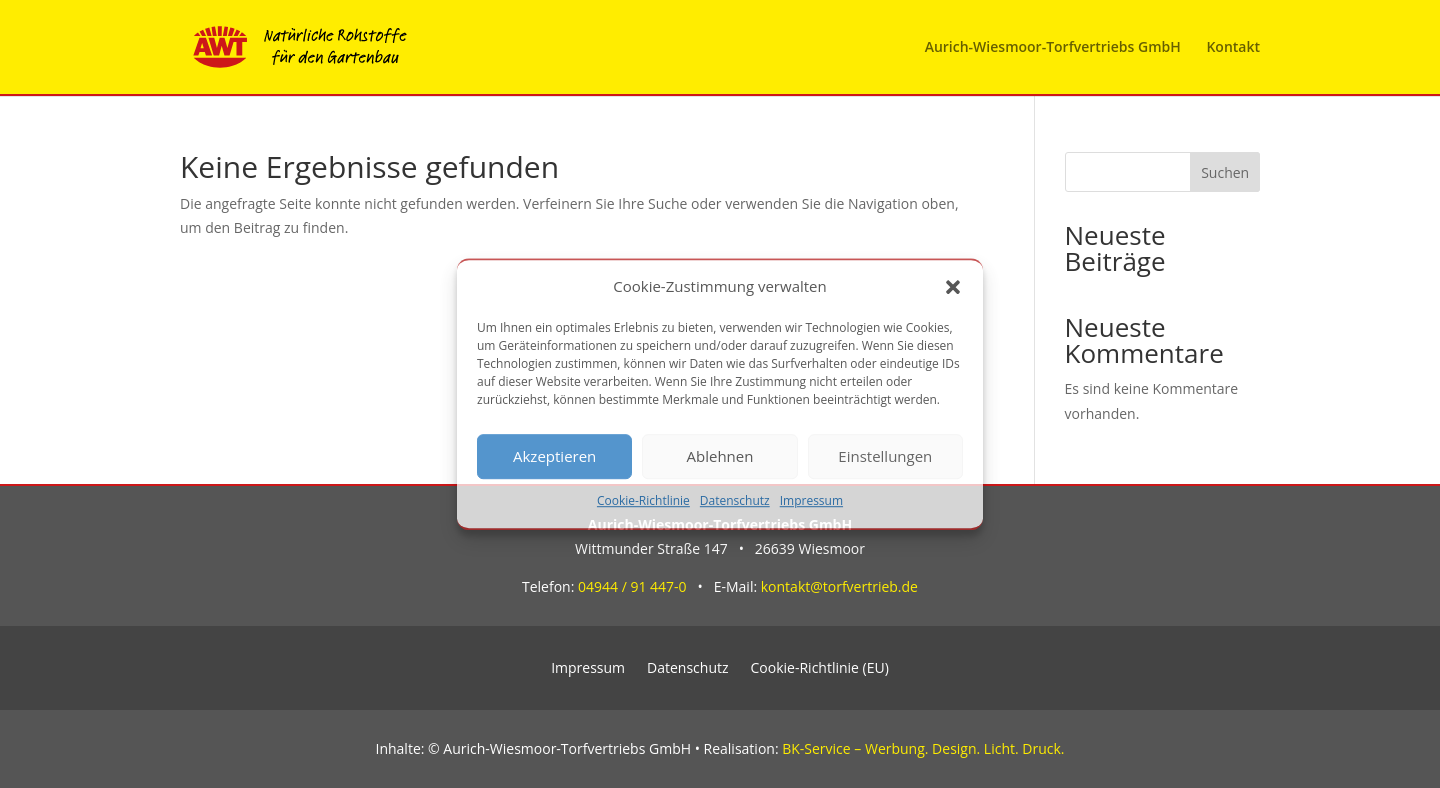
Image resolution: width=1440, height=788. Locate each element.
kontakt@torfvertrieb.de (839, 586)
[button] (953, 287)
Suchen (1225, 172)
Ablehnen (720, 457)
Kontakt (1233, 48)
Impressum (811, 500)
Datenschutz (735, 500)
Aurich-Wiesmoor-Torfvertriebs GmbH (1053, 48)
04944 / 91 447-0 (632, 586)
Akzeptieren (554, 457)
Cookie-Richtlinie (643, 500)
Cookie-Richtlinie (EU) (820, 669)
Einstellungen (885, 457)
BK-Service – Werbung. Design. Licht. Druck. (923, 748)
